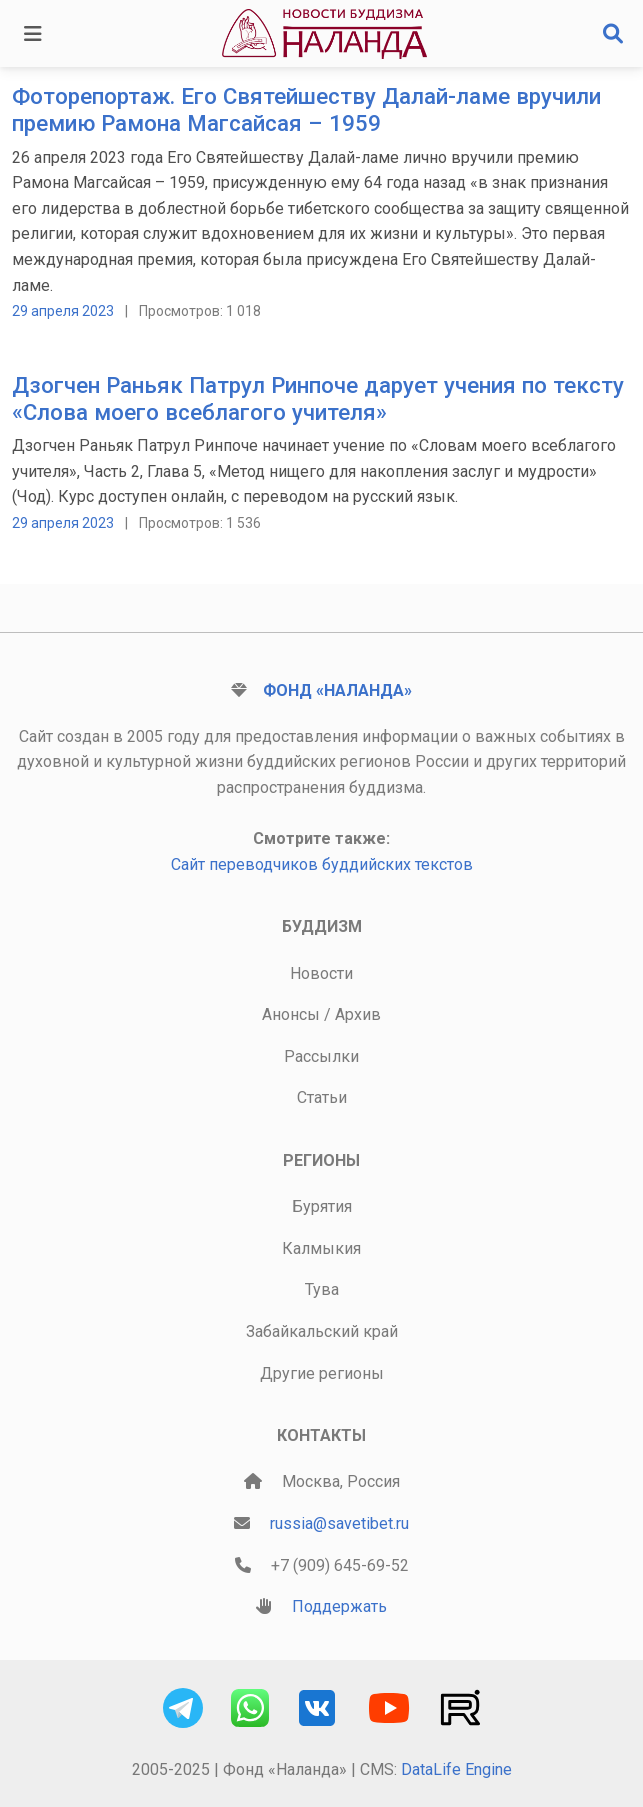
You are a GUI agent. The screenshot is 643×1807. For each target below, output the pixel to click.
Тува (322, 1289)
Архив (358, 1014)
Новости (321, 973)
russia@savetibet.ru (339, 1523)
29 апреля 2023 (63, 311)
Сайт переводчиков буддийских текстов (322, 864)
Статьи (322, 1097)
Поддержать (339, 1606)
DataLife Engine (456, 1769)
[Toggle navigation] (33, 34)
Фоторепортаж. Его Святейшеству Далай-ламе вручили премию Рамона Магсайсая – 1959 (306, 109)
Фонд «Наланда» (337, 690)
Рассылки (321, 1056)
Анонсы (291, 1014)
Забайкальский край (322, 1331)
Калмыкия (321, 1248)
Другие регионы (322, 1373)
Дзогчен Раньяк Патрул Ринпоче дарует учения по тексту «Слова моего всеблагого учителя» (318, 398)
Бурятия (322, 1206)
